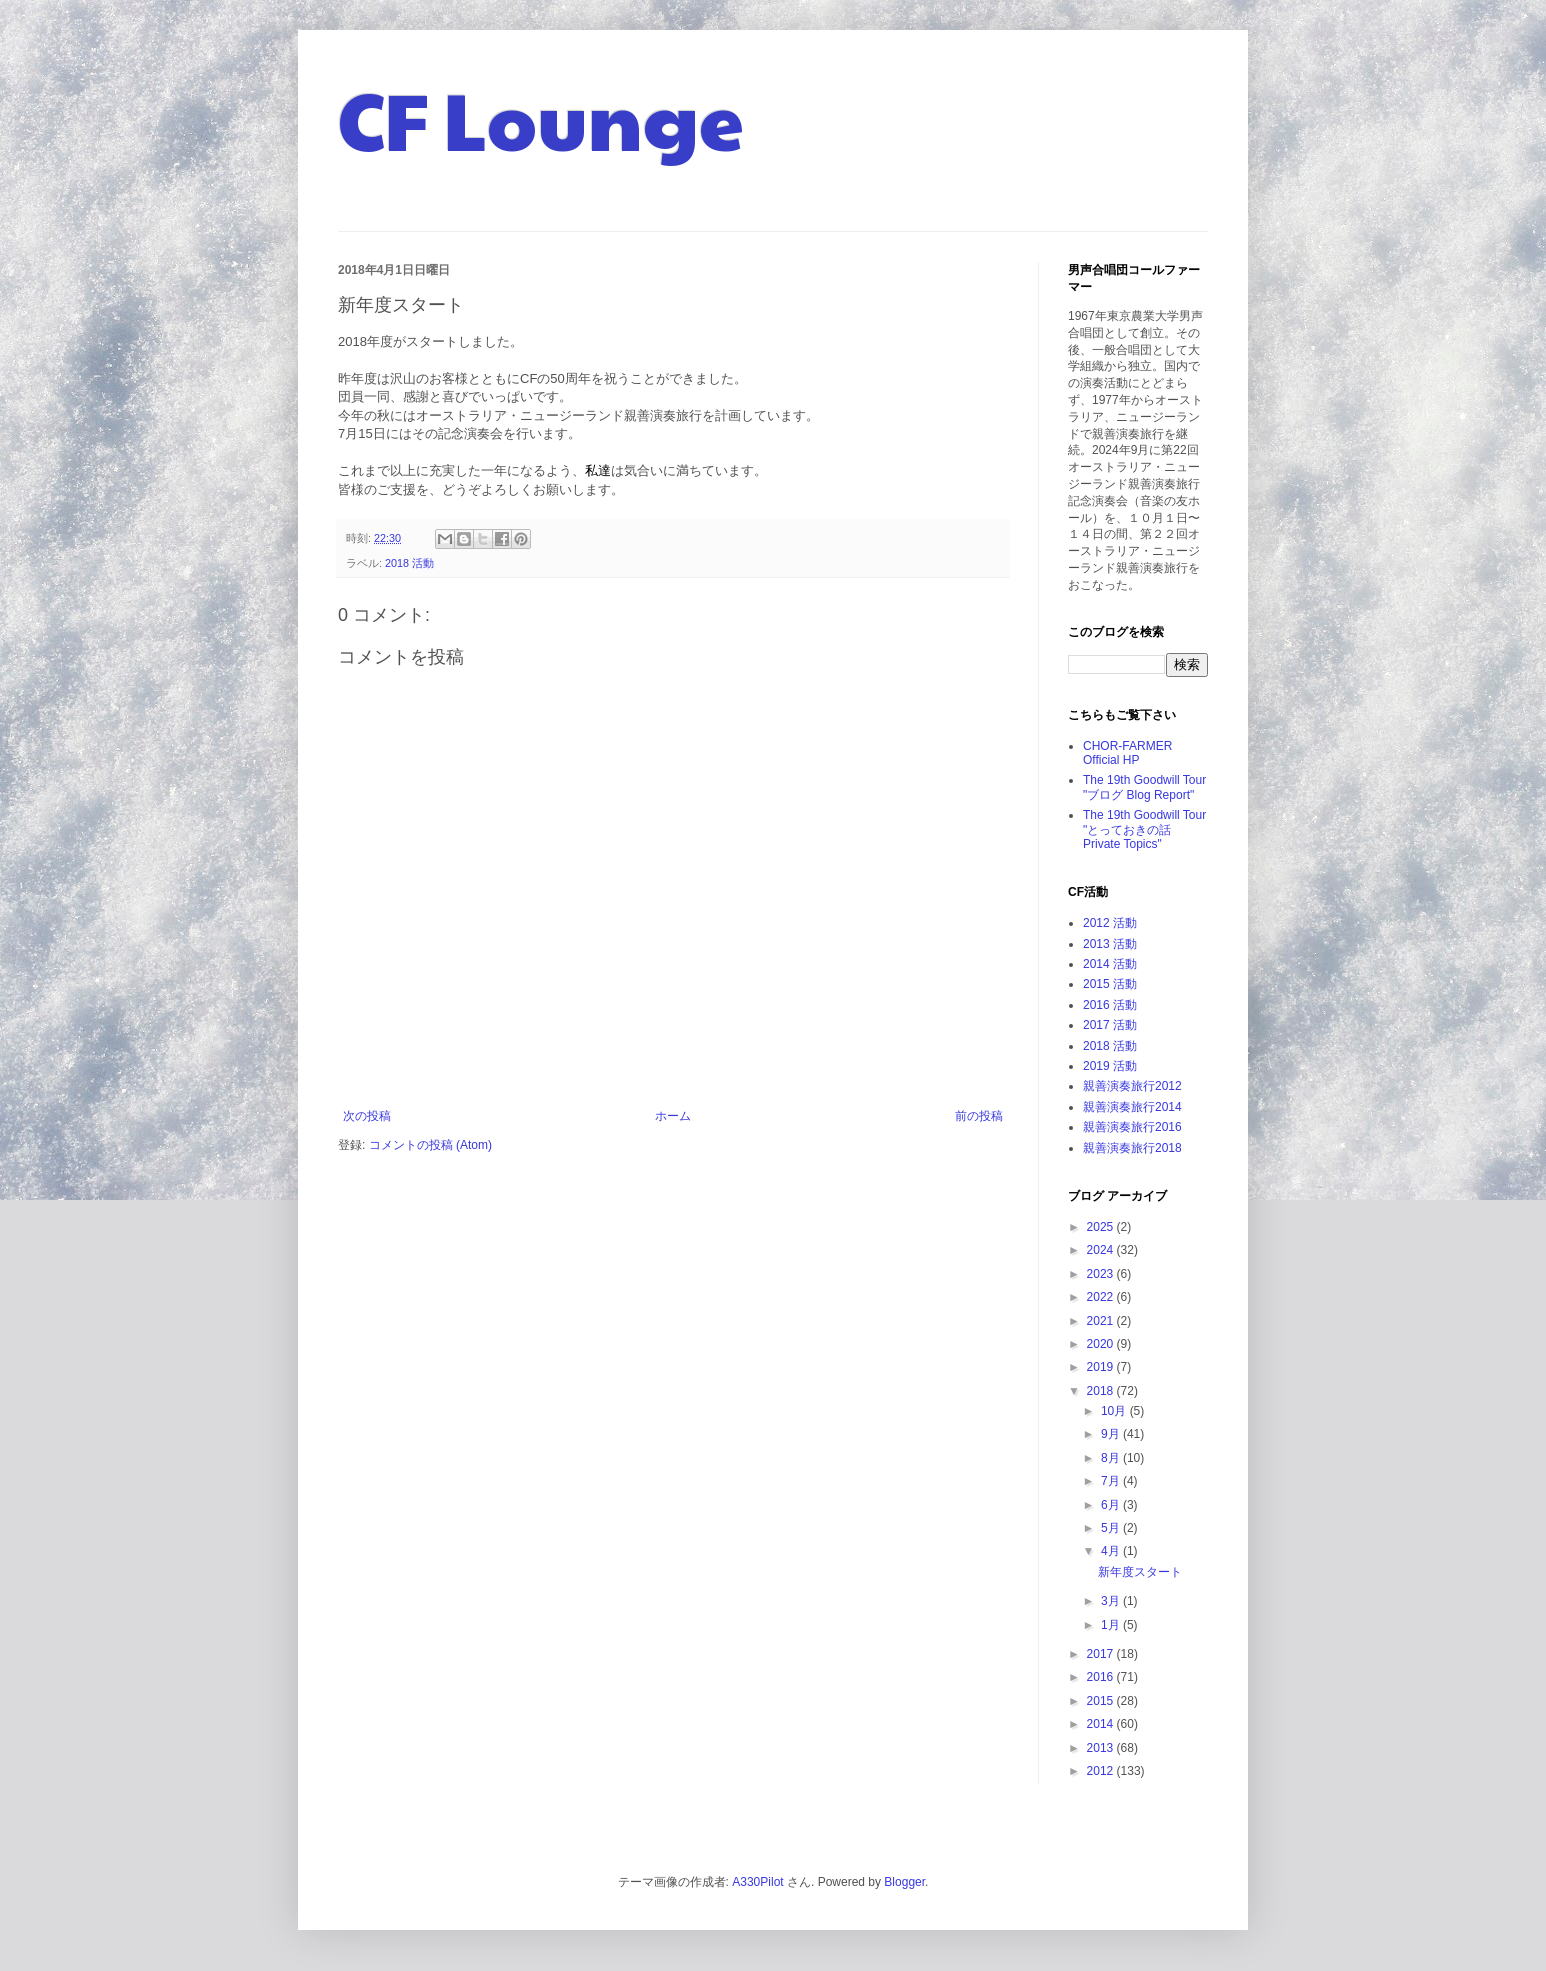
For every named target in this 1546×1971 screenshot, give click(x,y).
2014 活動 (1110, 964)
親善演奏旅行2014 (1132, 1107)
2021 (1102, 1321)
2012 (1102, 1771)
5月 (1112, 1528)
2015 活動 (1110, 984)
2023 (1102, 1274)
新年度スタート (1140, 1572)
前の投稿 (979, 1116)
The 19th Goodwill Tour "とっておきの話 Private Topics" (1144, 829)
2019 (1102, 1367)
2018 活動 (409, 563)
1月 (1112, 1625)
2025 (1102, 1227)
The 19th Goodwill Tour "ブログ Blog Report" (1144, 787)
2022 (1102, 1297)
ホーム (673, 1116)
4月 (1112, 1551)
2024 (1102, 1250)
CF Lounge (541, 118)
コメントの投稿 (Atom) (430, 1145)
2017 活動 (1110, 1025)
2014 (1102, 1724)
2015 (1102, 1701)
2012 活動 (1110, 923)
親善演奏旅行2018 (1132, 1148)
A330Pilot (757, 1882)
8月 (1112, 1458)
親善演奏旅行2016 (1132, 1127)
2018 (1102, 1391)
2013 (1102, 1748)
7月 (1112, 1481)
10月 (1115, 1411)
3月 (1112, 1601)
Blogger (904, 1882)
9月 (1112, 1434)
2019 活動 (1110, 1066)
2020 (1102, 1344)
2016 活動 (1110, 1005)
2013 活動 (1110, 944)
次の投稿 (367, 1116)
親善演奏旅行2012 (1132, 1086)
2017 (1102, 1654)
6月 (1112, 1505)
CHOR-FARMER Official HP (1127, 753)
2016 (1102, 1677)
